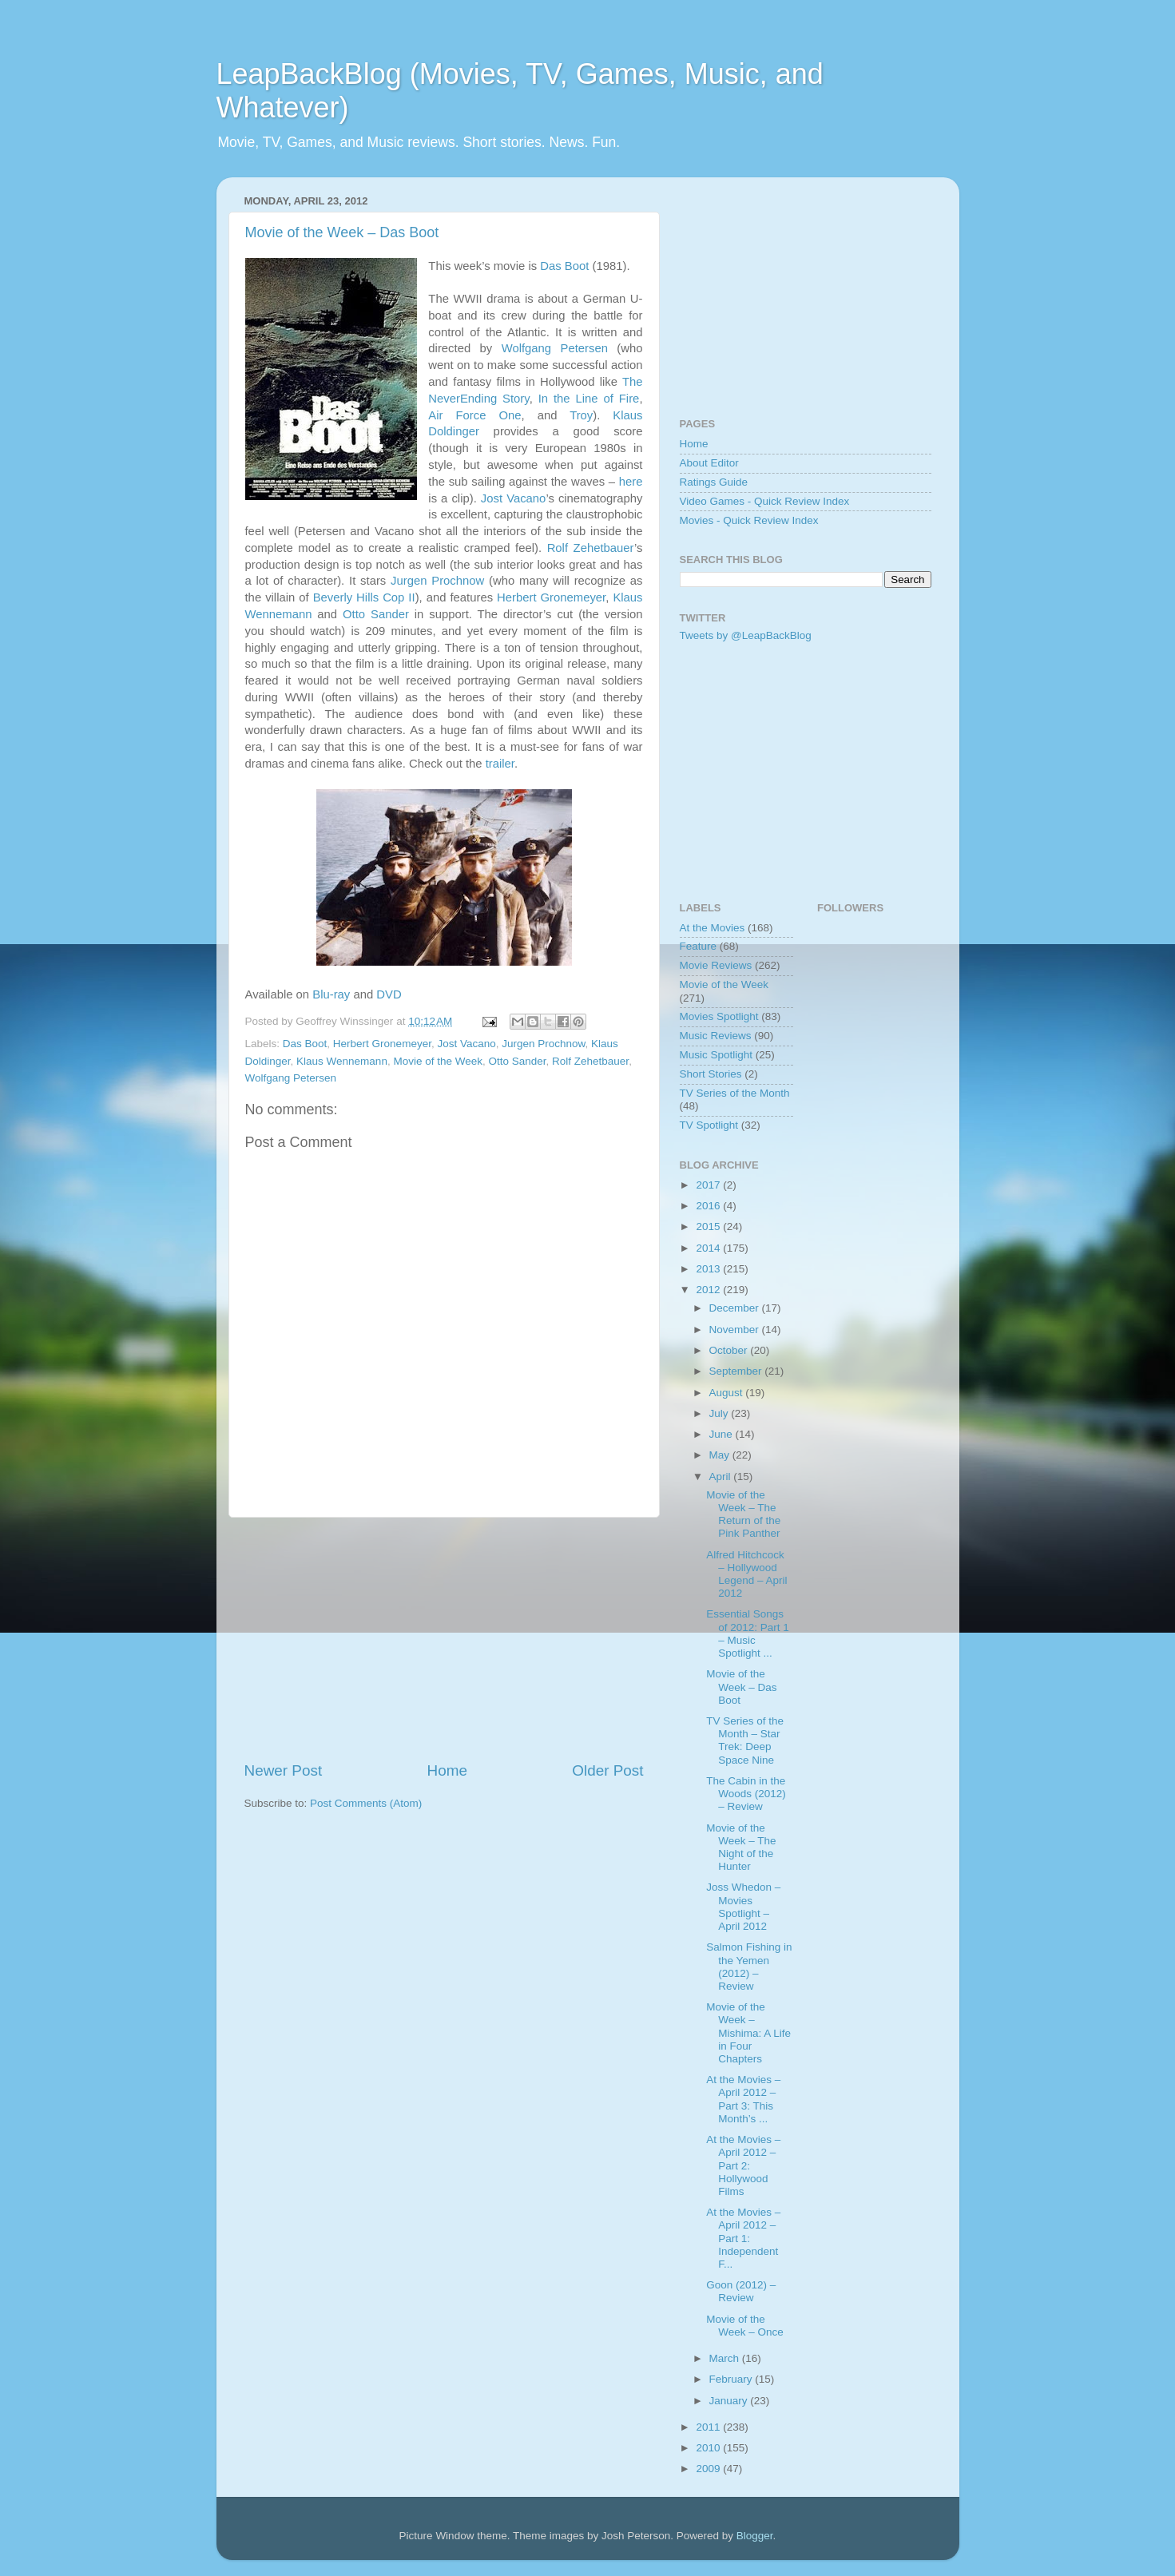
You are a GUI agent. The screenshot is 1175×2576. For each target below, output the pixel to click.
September (737, 1371)
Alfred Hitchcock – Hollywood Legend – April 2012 (746, 1574)
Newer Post (283, 1770)
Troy (581, 415)
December (735, 1308)
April (721, 1476)
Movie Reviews (716, 965)
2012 (709, 1290)
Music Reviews (716, 1036)
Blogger (754, 2536)
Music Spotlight (716, 1055)
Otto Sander (376, 614)
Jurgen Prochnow (437, 580)
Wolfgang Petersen (555, 348)
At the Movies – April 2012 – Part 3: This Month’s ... (743, 2099)
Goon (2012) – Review (741, 2291)
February (732, 2379)
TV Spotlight (709, 1125)
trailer (500, 763)
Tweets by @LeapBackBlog (746, 635)
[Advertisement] (444, 1639)
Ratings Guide (714, 482)
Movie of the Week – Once (745, 2325)
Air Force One (474, 415)
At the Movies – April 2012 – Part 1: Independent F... (743, 2238)
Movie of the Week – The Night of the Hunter (741, 1847)
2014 (709, 1248)
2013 (709, 1269)
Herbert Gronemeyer (551, 597)
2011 (709, 2427)
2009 (709, 2469)
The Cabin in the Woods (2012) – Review (746, 1793)
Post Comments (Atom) (366, 1803)
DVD (388, 994)
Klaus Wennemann (341, 1061)
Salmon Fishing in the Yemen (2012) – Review (749, 1966)
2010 (709, 2448)
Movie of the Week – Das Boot (342, 232)
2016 (709, 1206)
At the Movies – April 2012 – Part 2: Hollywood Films (743, 2165)
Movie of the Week (437, 1061)
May (720, 1455)
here (631, 481)
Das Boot (564, 266)
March (725, 2358)
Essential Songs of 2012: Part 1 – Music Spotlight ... (747, 1633)
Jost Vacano (513, 498)
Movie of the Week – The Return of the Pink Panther (743, 1514)
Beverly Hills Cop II (364, 597)
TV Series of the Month (735, 1093)
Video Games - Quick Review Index (765, 501)
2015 (709, 1226)
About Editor (709, 463)
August (727, 1393)
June (722, 1434)
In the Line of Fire (589, 398)
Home (447, 1770)
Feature (698, 946)
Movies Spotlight (719, 1016)
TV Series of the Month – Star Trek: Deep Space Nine (745, 1740)
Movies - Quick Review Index (749, 520)
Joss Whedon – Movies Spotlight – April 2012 (743, 1906)
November (735, 1330)
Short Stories (711, 1074)
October (730, 1350)
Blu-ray (331, 994)
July (720, 1413)
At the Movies (712, 928)
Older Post (607, 1770)
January (730, 2401)
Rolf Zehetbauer (590, 548)
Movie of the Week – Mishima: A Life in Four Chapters (748, 2033)
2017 (709, 1185)
